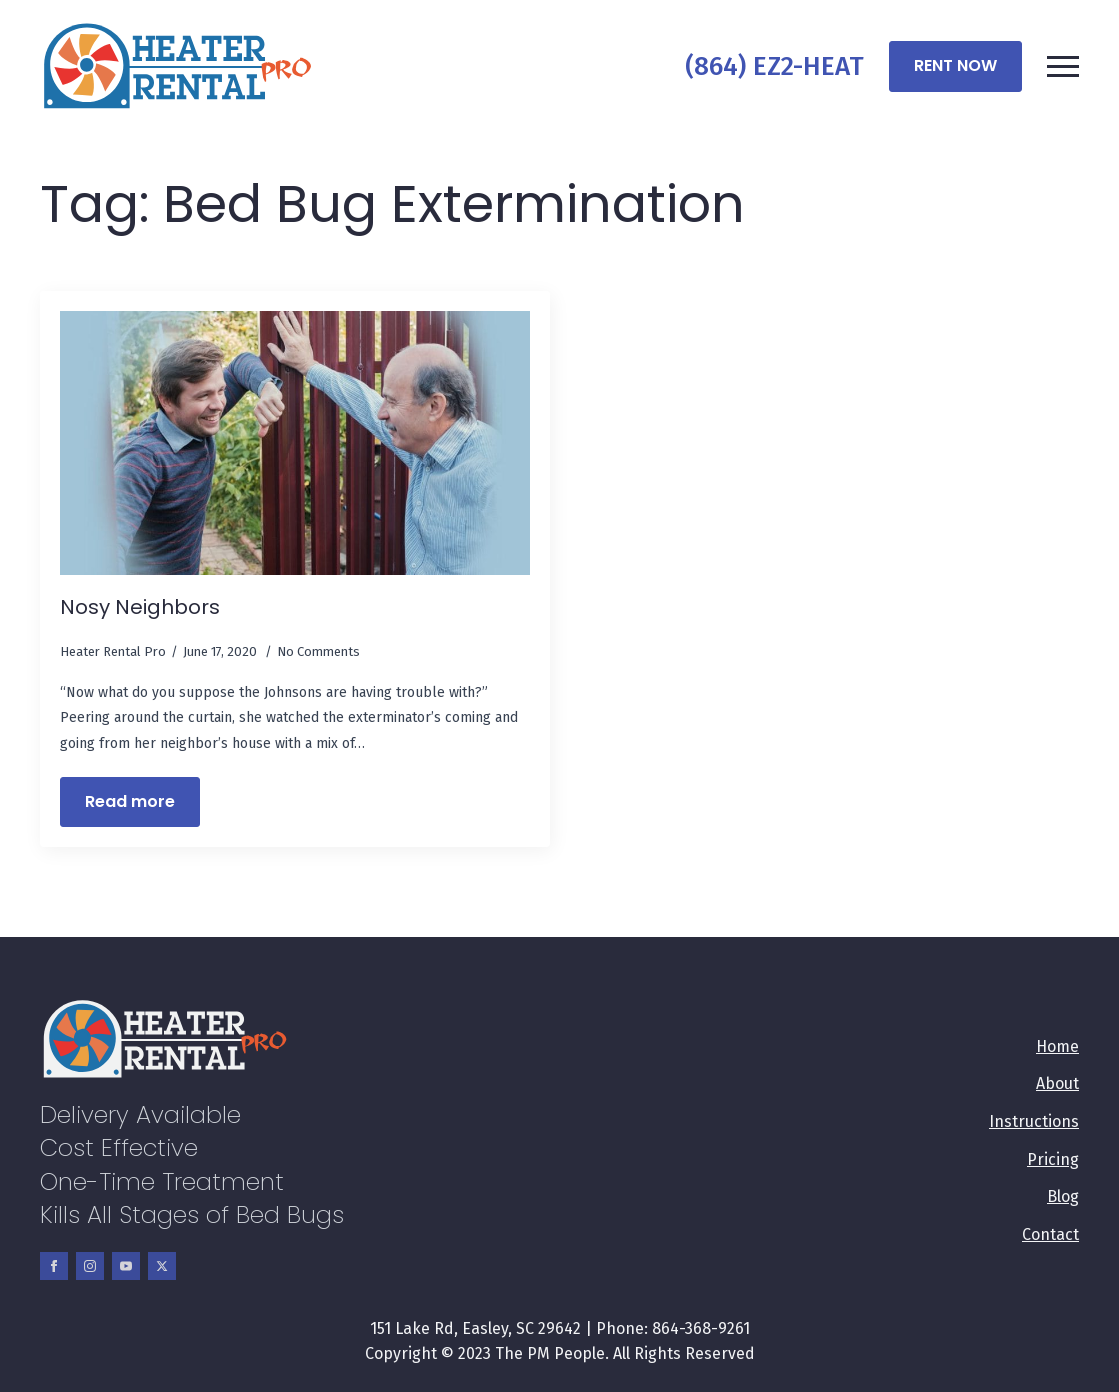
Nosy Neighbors (140, 607)
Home (1057, 1046)
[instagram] (90, 1266)
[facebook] (54, 1266)
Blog (1063, 1196)
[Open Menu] (1063, 66)
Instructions (1034, 1121)
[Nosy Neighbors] (295, 443)
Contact (1050, 1234)
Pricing (1053, 1159)
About (1057, 1083)
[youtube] (126, 1266)
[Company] (177, 66)
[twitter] (162, 1266)
